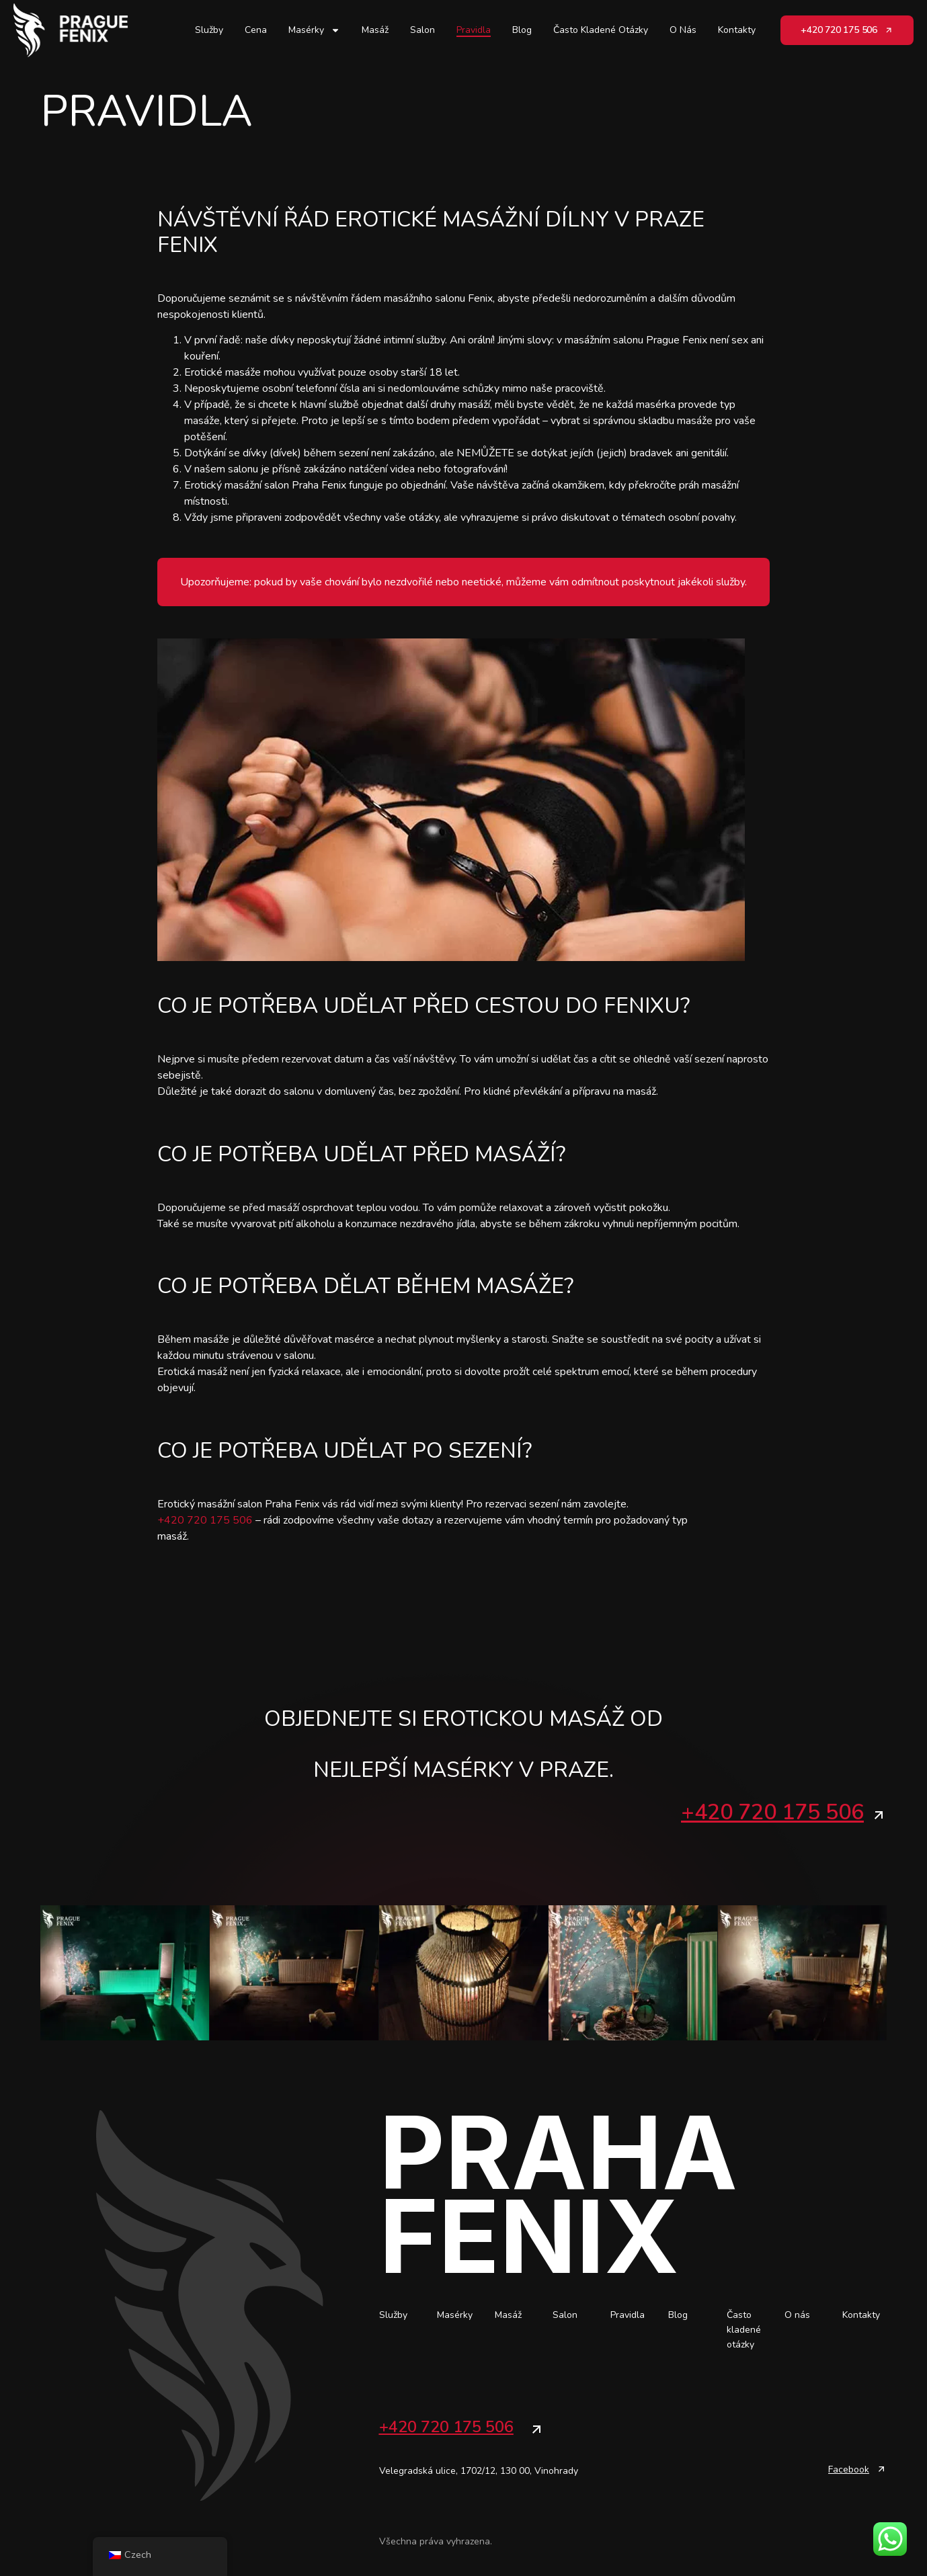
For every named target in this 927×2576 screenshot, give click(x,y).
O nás (683, 30)
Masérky (314, 30)
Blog (522, 30)
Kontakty (737, 30)
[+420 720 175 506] (879, 1815)
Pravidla (473, 30)
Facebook (848, 2468)
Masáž (375, 30)
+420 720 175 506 (205, 1520)
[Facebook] (881, 2468)
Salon (422, 30)
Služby (209, 30)
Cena (256, 30)
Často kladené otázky (600, 30)
